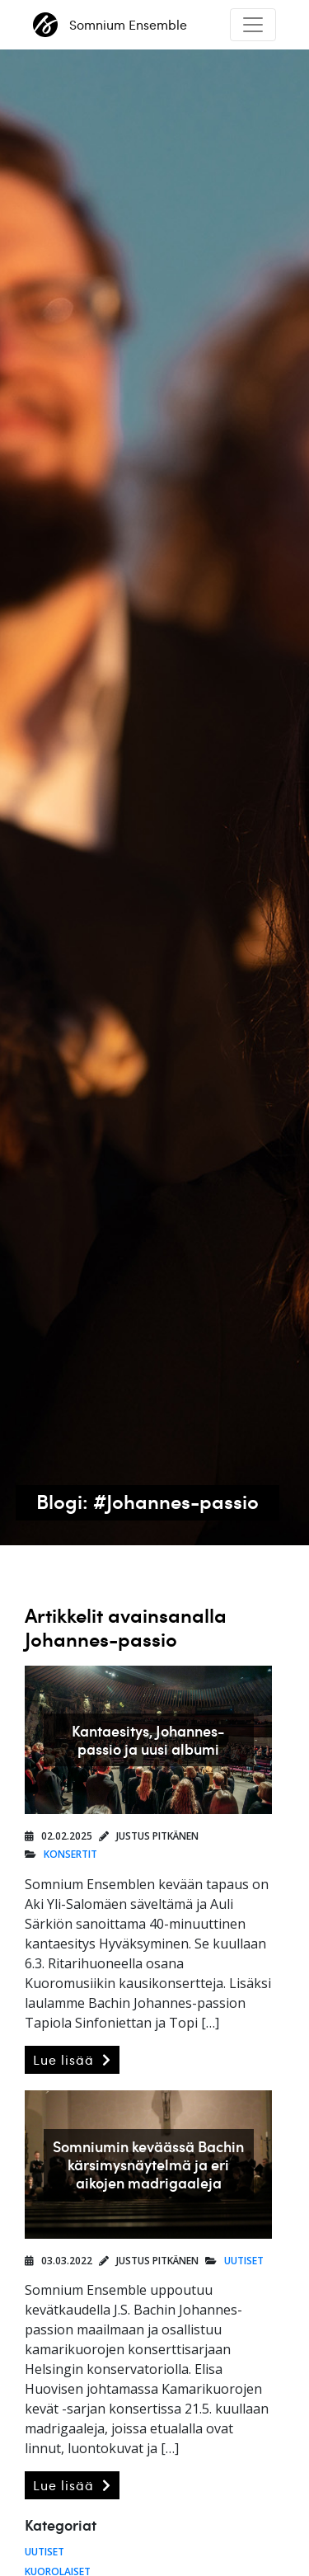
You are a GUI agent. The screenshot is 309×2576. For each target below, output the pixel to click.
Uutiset (244, 2261)
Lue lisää (72, 2060)
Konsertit (70, 1854)
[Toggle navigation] (253, 24)
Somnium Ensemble (110, 24)
